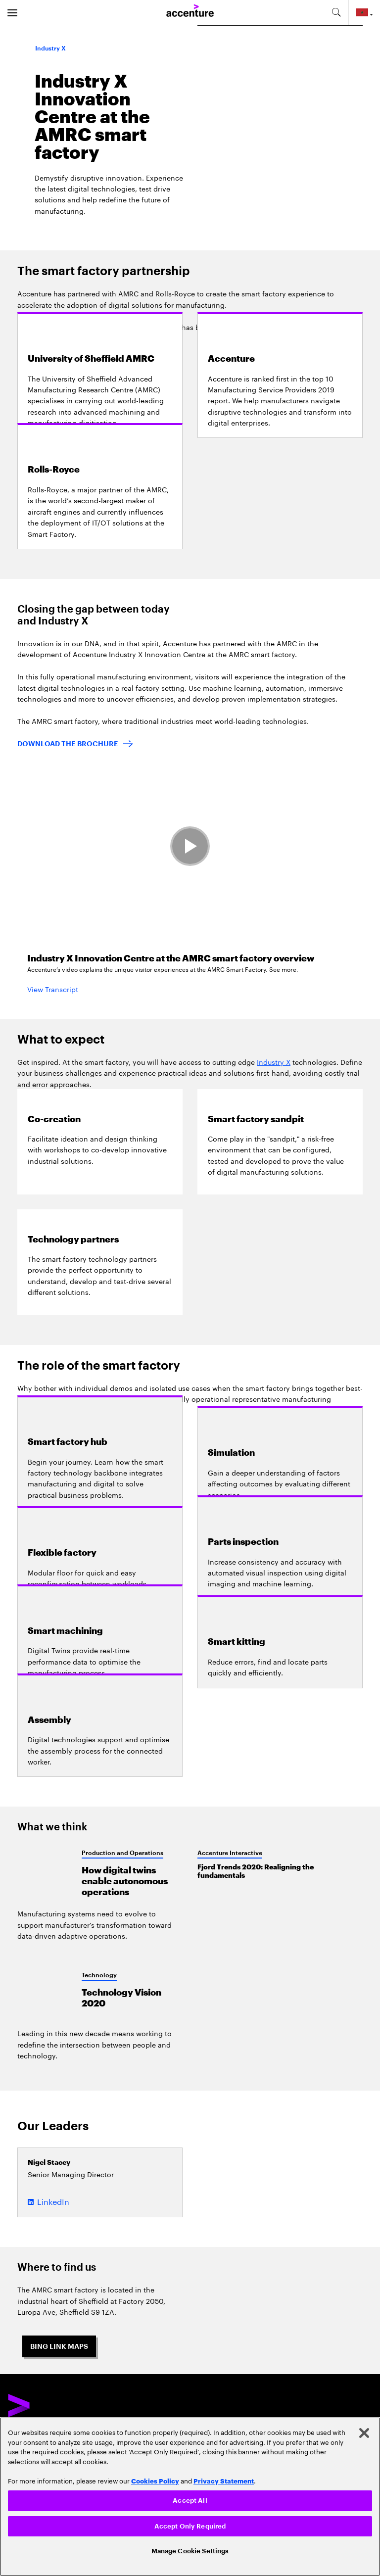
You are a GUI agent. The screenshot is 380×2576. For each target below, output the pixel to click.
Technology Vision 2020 (121, 1998)
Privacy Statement (223, 2480)
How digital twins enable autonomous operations (125, 1881)
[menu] (12, 12)
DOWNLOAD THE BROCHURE (67, 743)
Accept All (190, 2500)
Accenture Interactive (229, 1853)
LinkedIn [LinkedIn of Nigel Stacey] (53, 2200)
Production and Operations (122, 1853)
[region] (190, 2496)
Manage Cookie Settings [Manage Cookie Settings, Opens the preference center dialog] (190, 2551)
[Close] (364, 2433)
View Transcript (52, 988)
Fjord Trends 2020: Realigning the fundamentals (255, 1871)
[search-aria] (336, 12)
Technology (99, 1975)
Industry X (273, 1061)
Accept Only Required (190, 2526)
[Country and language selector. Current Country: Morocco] (364, 12)
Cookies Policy (155, 2480)
